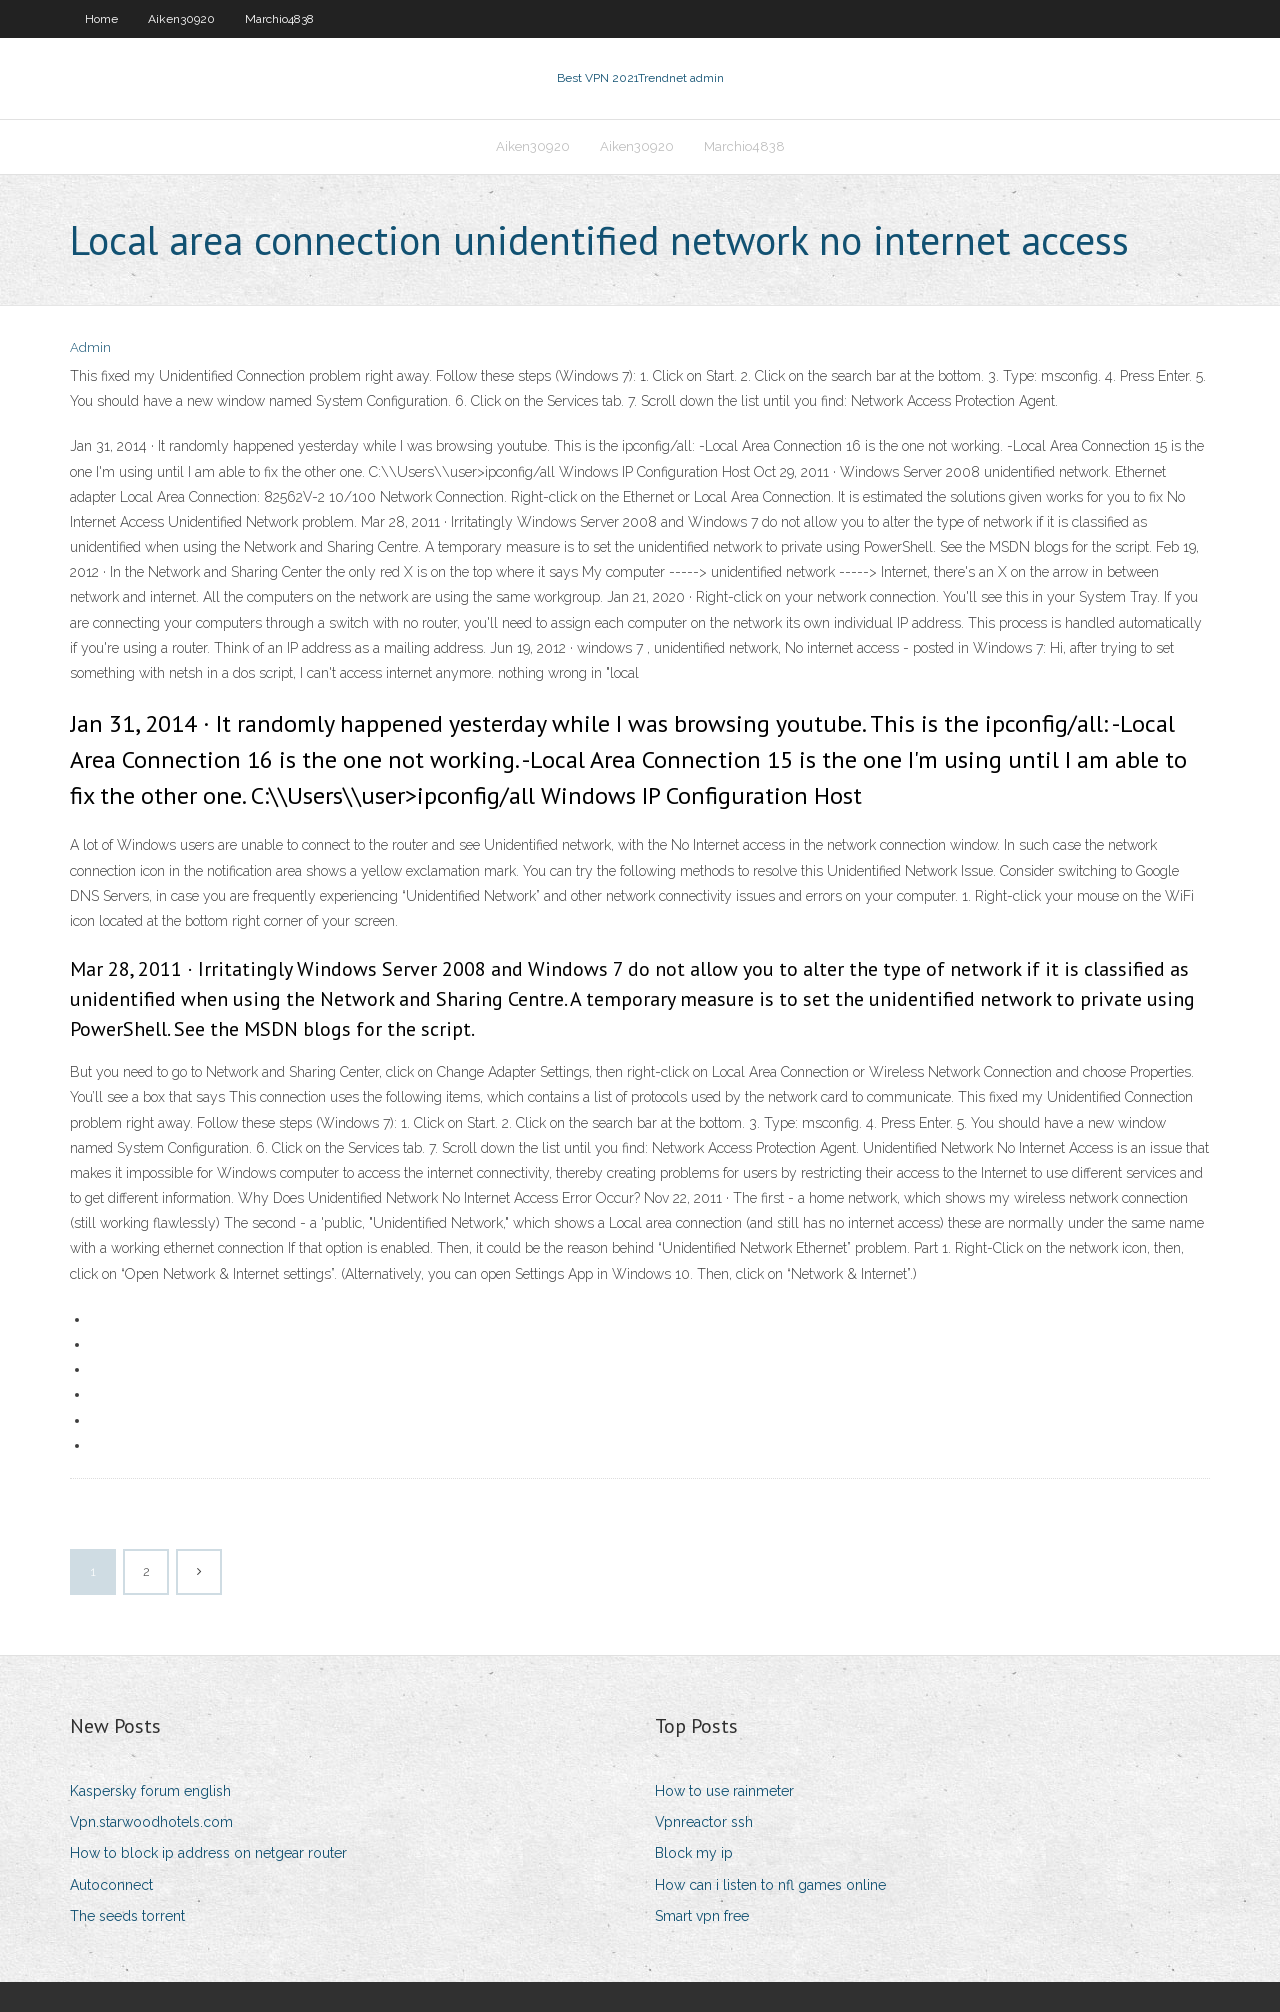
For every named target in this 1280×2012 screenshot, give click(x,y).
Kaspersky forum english (150, 1791)
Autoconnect (111, 1885)
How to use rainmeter (724, 1791)
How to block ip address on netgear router (208, 1853)
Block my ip (694, 1853)
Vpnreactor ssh (704, 1822)
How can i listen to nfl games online (770, 1885)
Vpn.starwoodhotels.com (151, 1822)
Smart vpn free (702, 1916)
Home (101, 19)
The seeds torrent (127, 1916)
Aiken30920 (181, 19)
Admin (90, 347)
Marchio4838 (279, 19)
